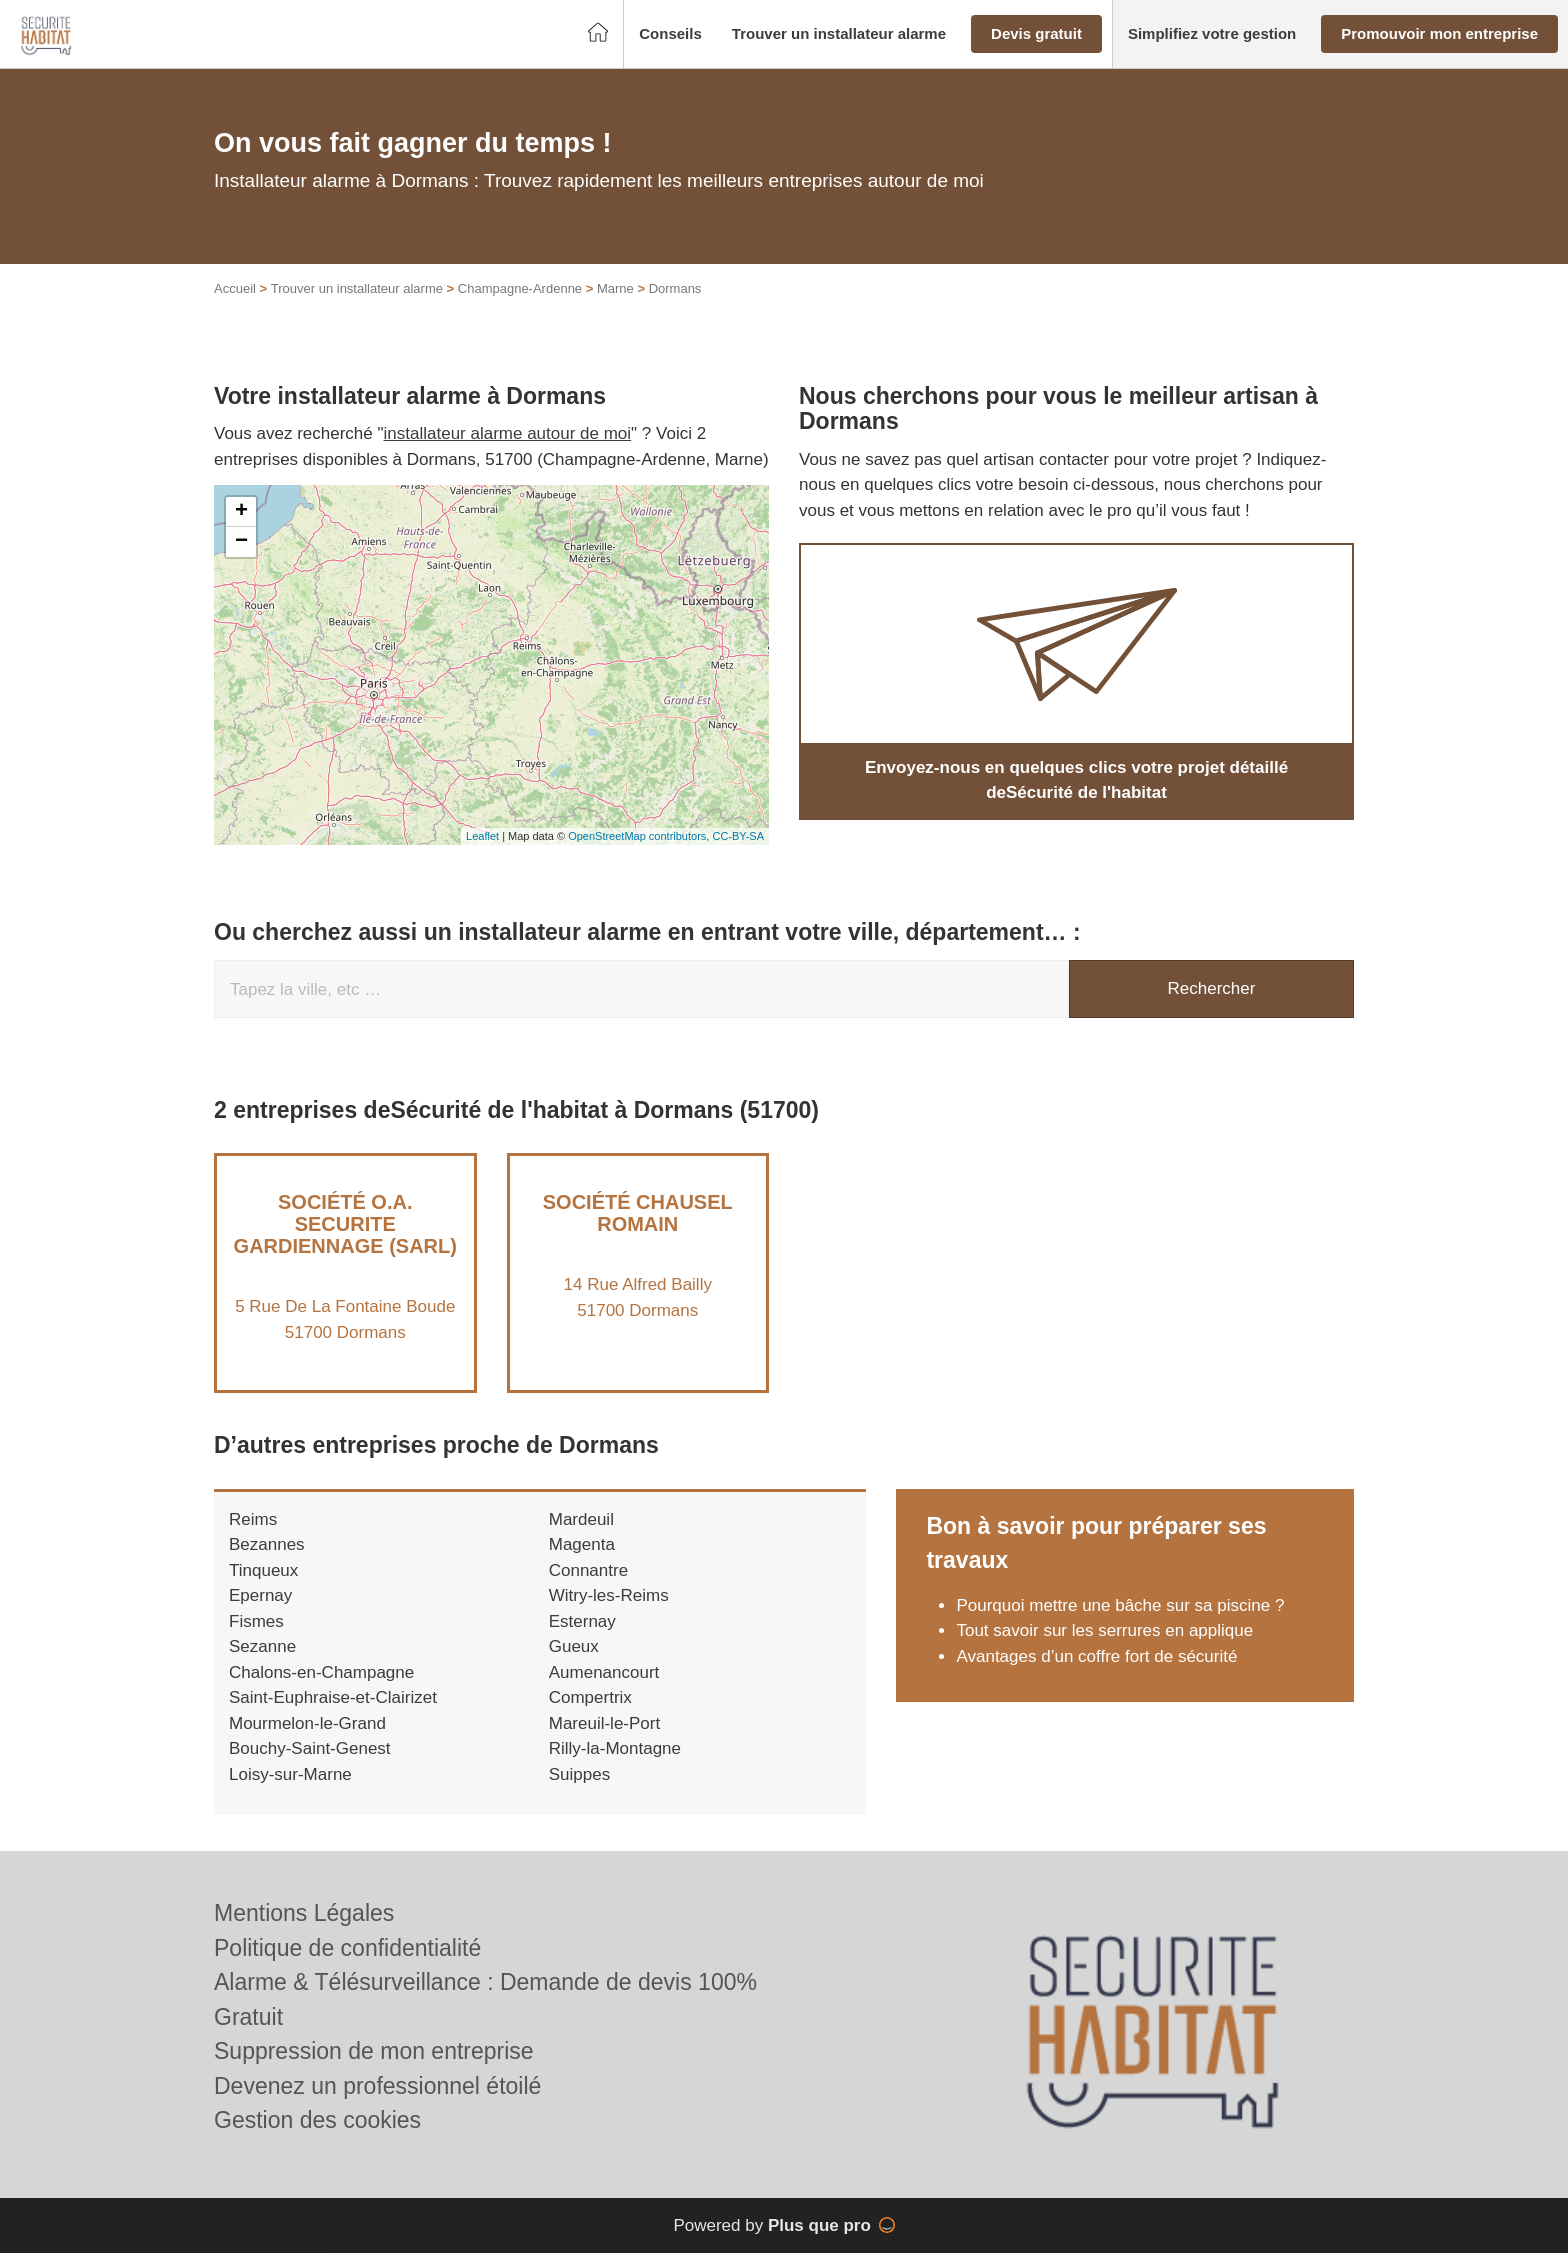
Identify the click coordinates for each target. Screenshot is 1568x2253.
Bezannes (267, 1544)
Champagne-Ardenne (520, 288)
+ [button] (241, 512)
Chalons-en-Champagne (321, 1672)
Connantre (588, 1570)
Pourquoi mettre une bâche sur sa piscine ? (1120, 1605)
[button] (670, 34)
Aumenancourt (604, 1672)
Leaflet (482, 836)
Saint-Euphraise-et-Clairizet (333, 1697)
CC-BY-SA (738, 836)
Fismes (256, 1621)
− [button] (241, 542)
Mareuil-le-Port (604, 1723)
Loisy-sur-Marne (290, 1774)
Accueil (235, 288)
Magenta (582, 1544)
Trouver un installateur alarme (357, 288)
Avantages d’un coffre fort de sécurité (1096, 1656)
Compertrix (590, 1697)
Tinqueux (263, 1570)
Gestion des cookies (317, 2120)
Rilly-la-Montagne (615, 1748)
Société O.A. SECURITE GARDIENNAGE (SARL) (345, 1224)
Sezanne (262, 1646)
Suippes (579, 1774)
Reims (253, 1519)
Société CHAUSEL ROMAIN (638, 1213)
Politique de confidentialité (347, 1948)
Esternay (582, 1621)
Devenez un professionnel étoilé (377, 2086)
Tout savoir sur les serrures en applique (1104, 1630)
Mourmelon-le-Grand (307, 1723)
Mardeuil (581, 1519)
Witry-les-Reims (609, 1595)
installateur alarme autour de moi (508, 433)
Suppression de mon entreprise (374, 2051)
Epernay (260, 1595)
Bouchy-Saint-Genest (310, 1748)
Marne (615, 288)
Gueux (574, 1646)
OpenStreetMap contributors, (640, 836)
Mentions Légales (304, 1913)
